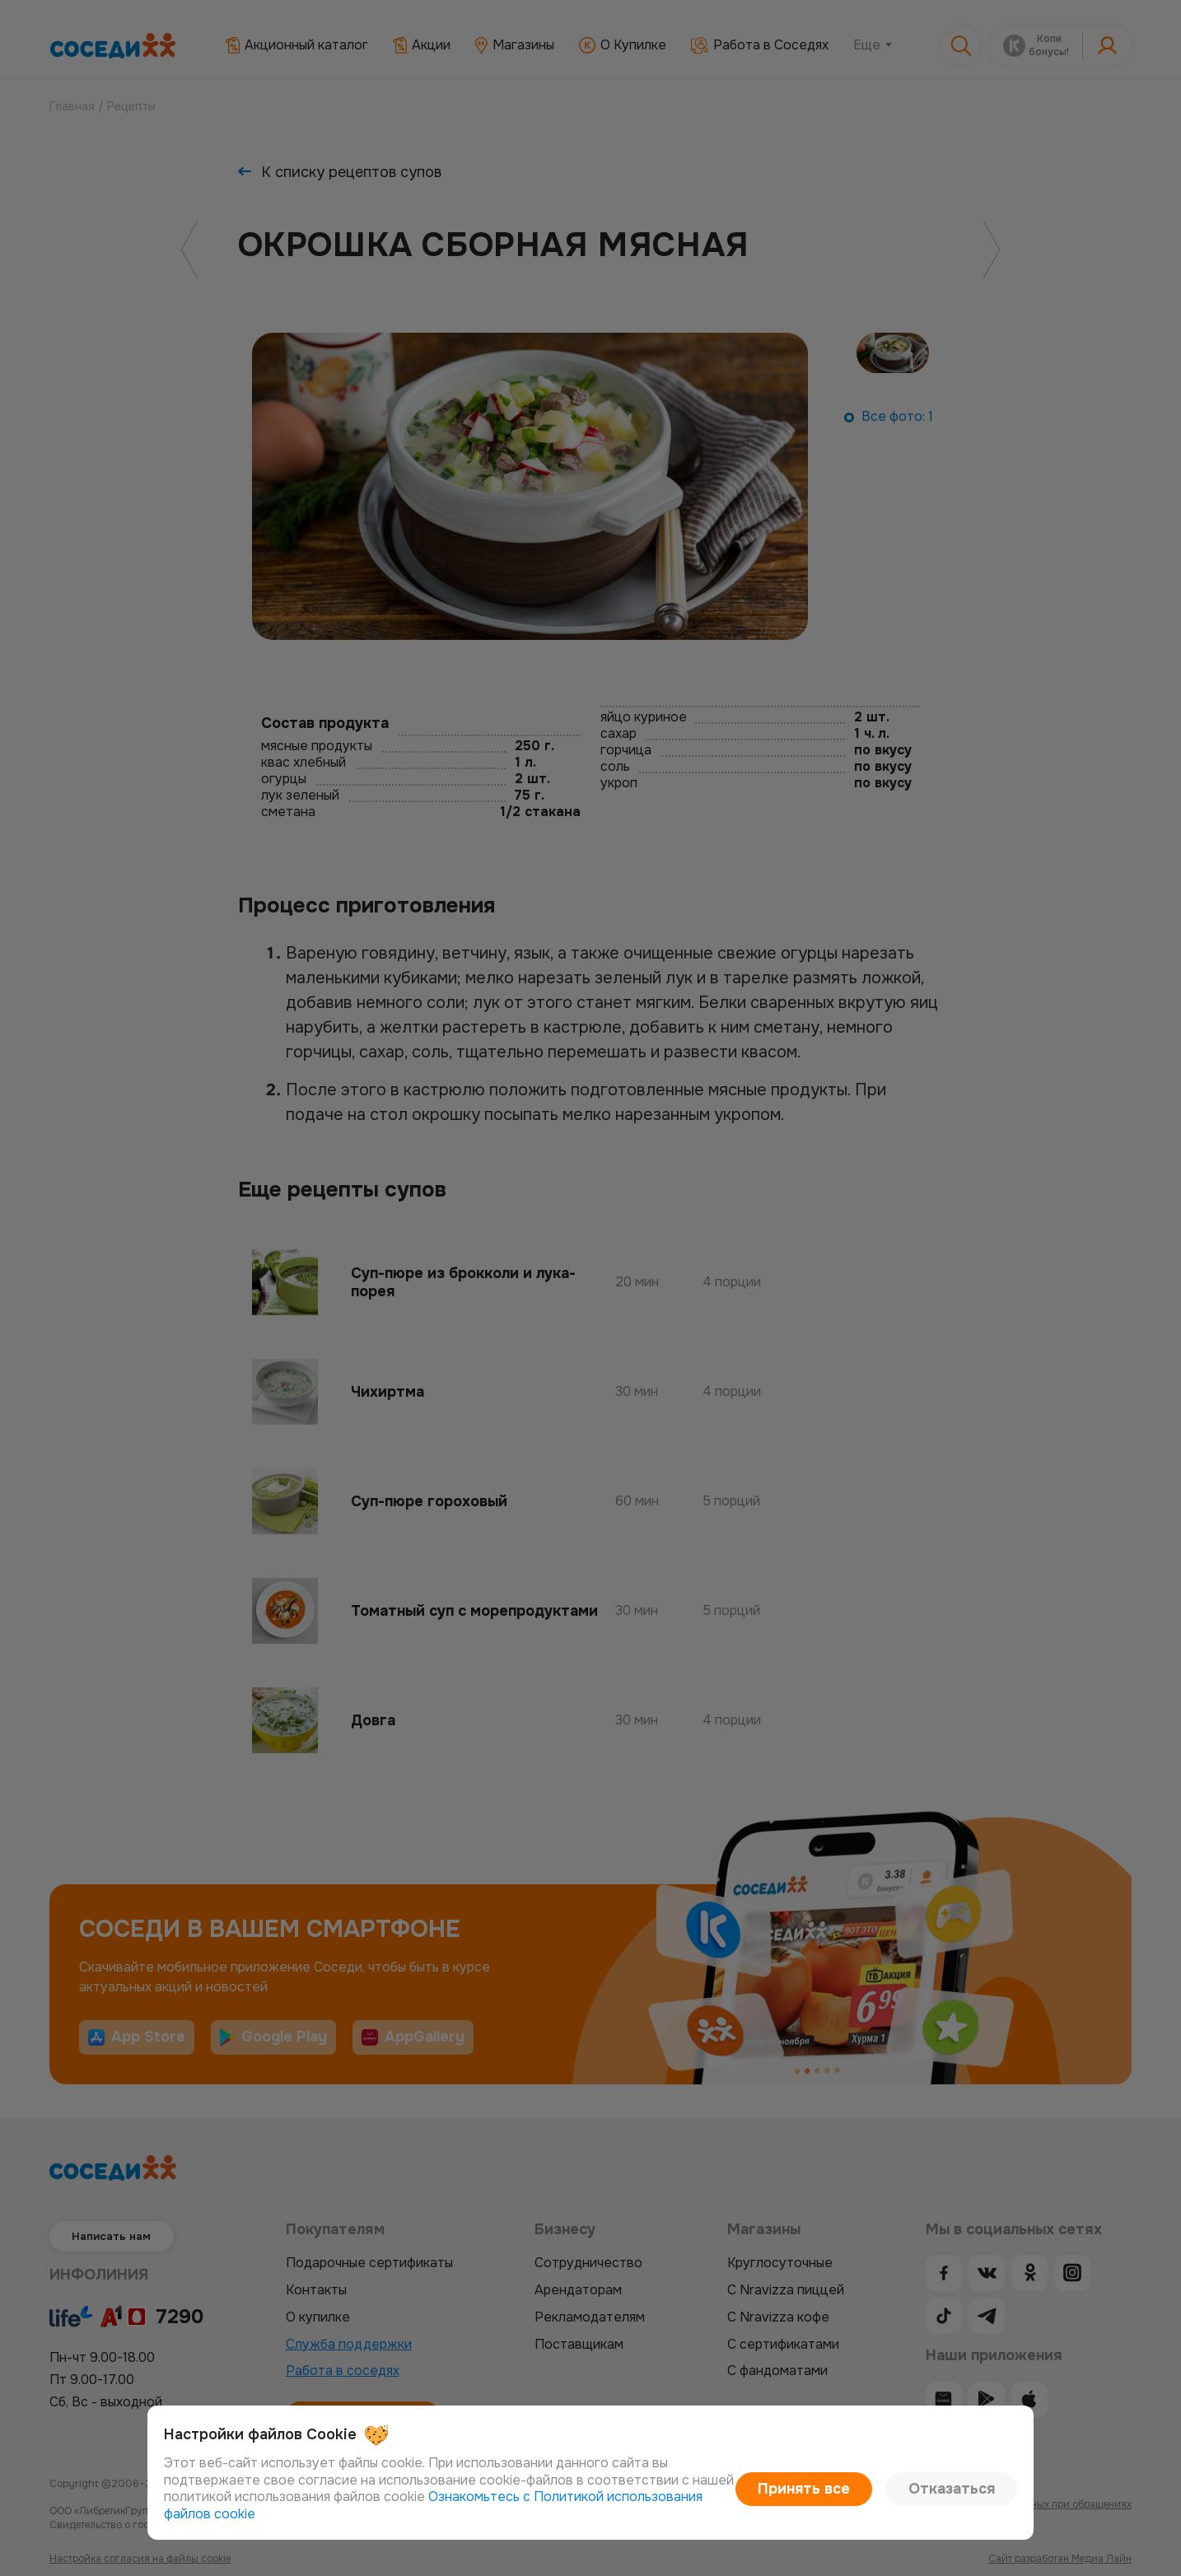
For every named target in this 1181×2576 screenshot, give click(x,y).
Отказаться (962, 2497)
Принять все (837, 2497)
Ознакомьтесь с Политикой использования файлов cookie (541, 2513)
